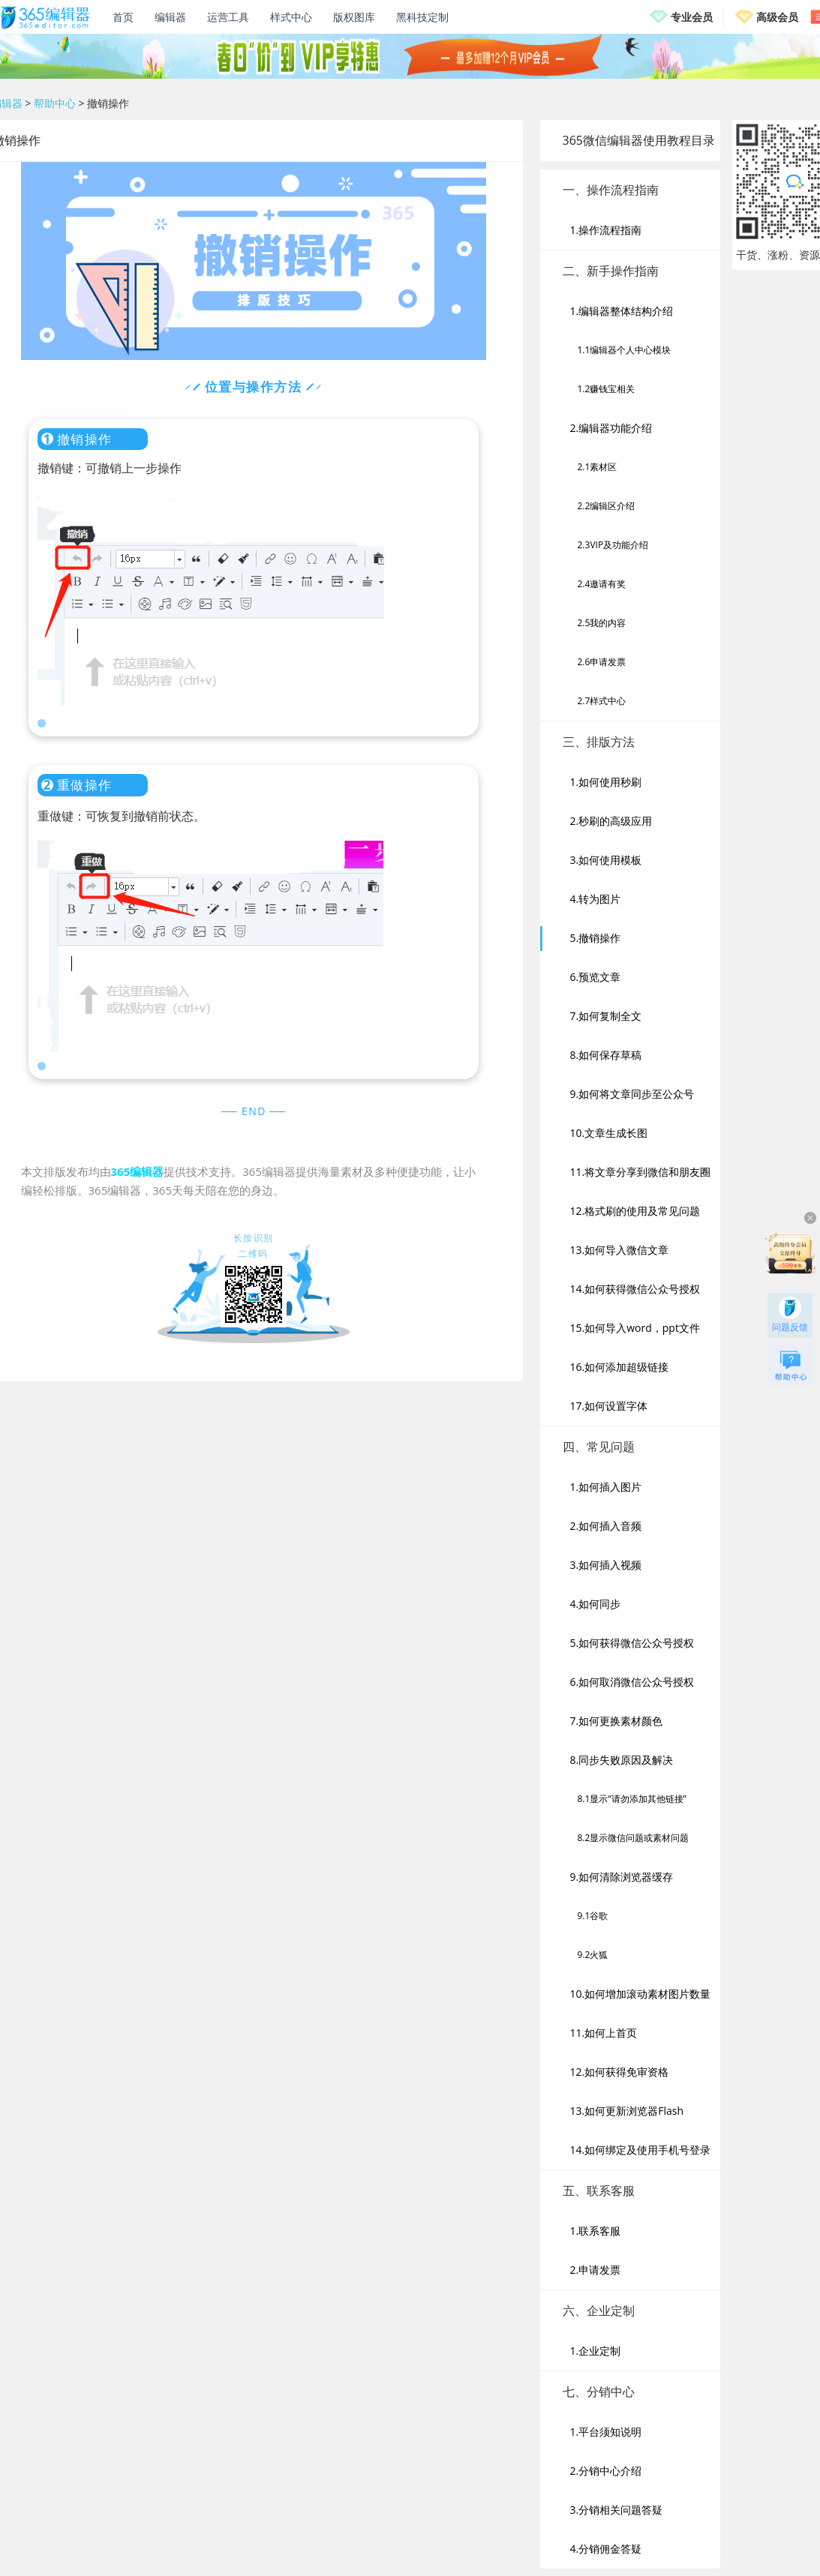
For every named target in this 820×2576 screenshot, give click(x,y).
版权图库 (354, 17)
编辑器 (170, 17)
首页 (123, 17)
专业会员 (692, 17)
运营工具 (228, 17)
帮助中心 (55, 103)
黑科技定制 (422, 17)
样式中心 (291, 17)
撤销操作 (108, 103)
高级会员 (777, 17)
